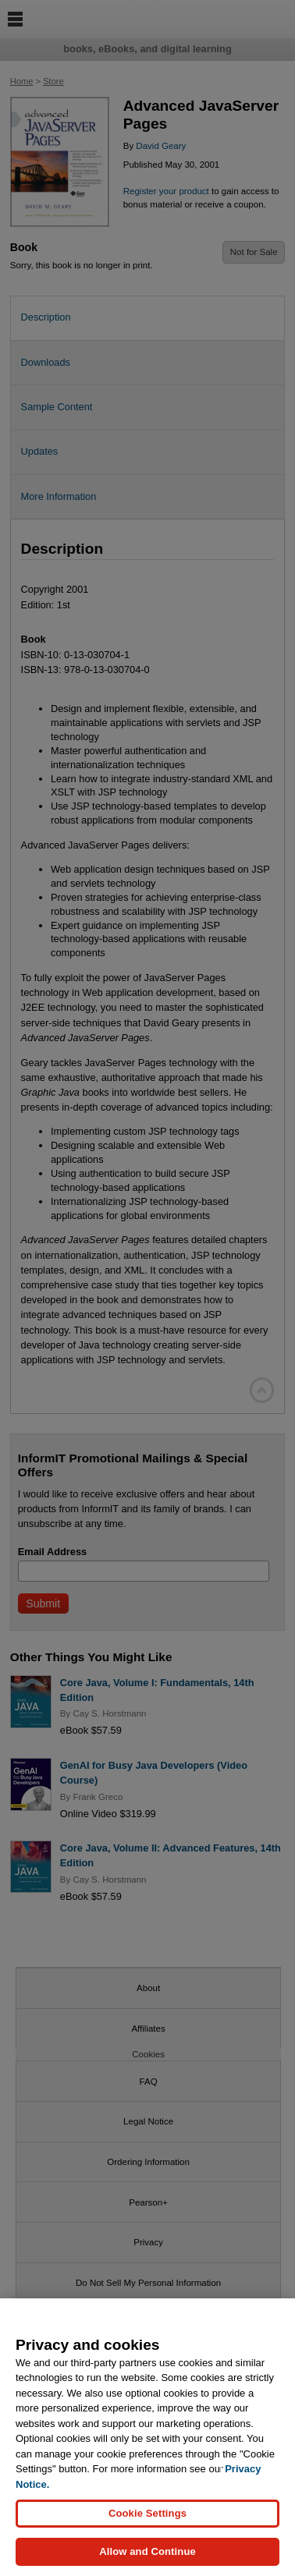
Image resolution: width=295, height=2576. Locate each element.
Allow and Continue (147, 2557)
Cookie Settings (147, 2519)
